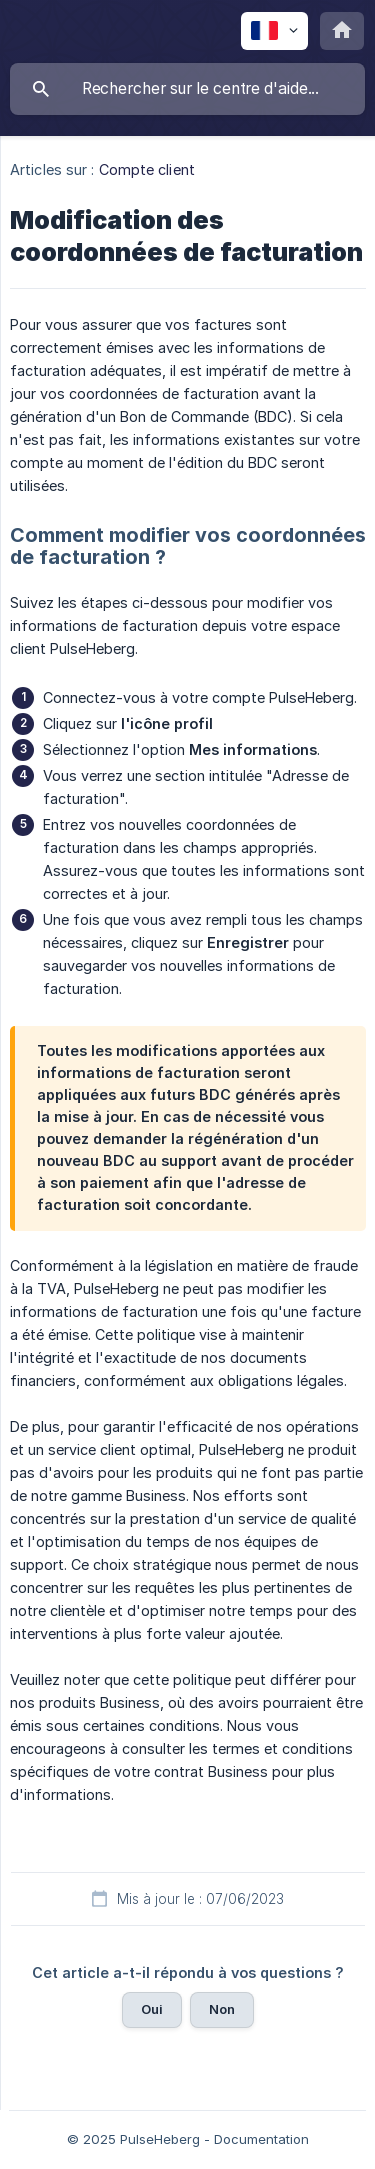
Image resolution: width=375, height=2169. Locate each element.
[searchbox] (187, 89)
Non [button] (222, 2009)
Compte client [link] (147, 169)
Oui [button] (152, 2009)
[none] (274, 31)
